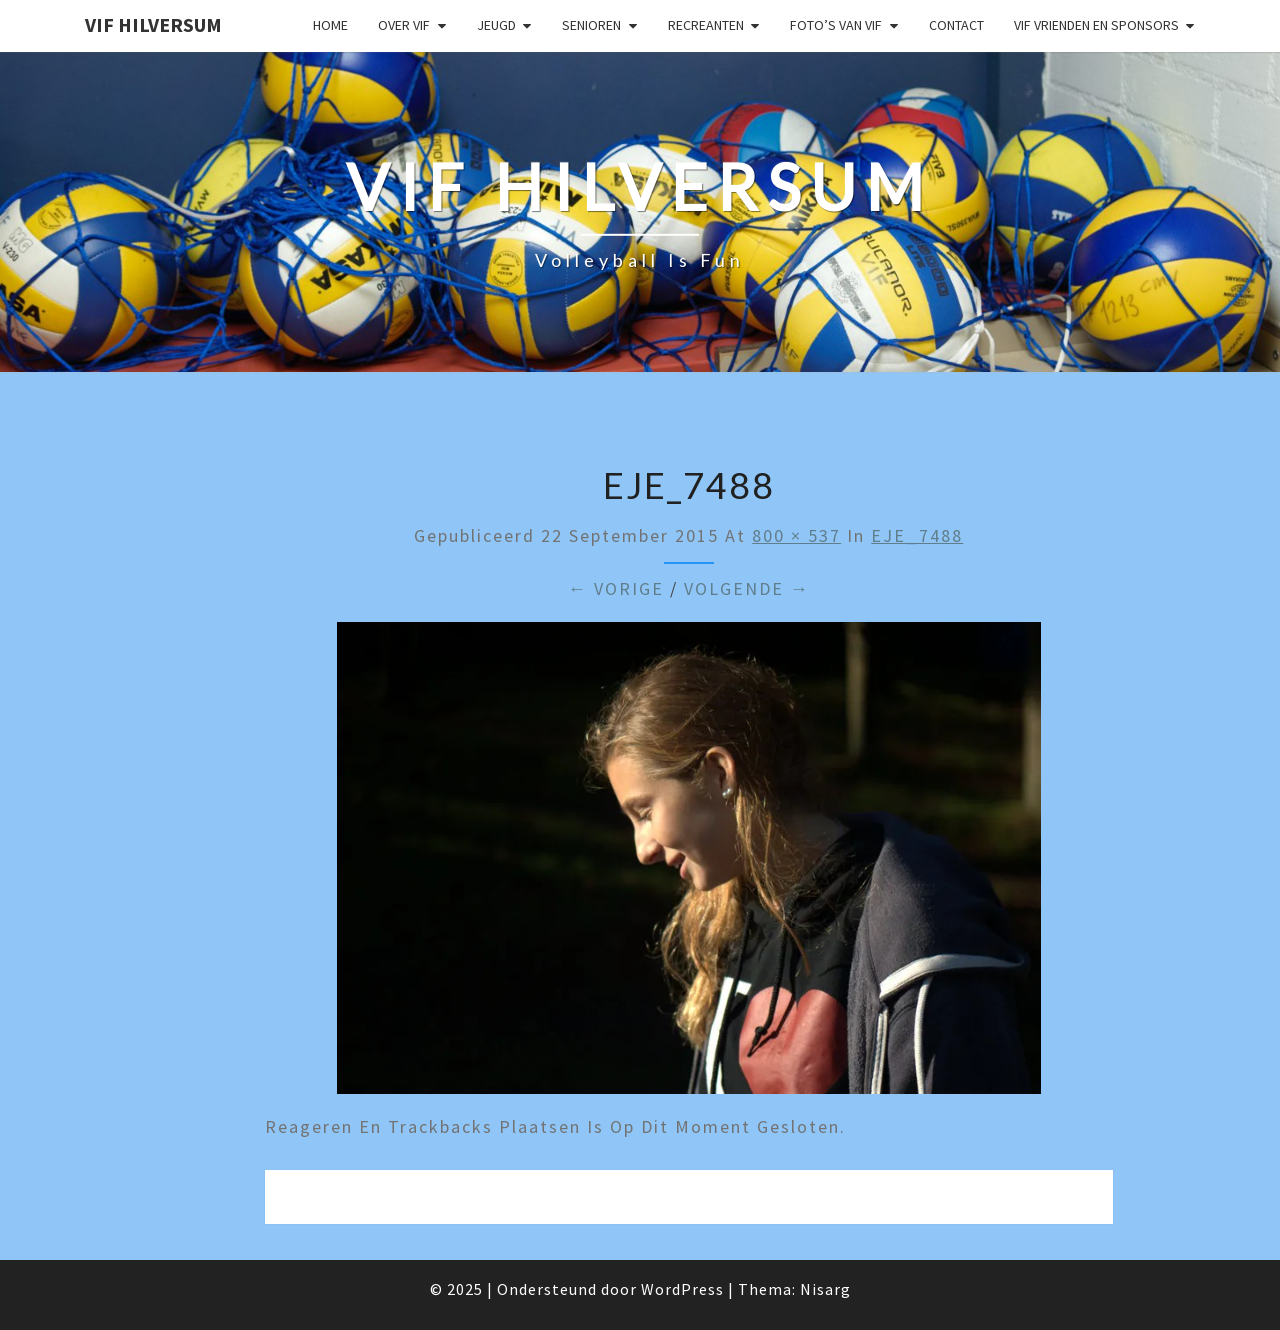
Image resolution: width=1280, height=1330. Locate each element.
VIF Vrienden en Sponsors (1096, 25)
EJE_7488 (917, 535)
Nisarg (825, 1289)
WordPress (682, 1289)
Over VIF (404, 25)
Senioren (591, 25)
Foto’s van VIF (836, 25)
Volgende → (747, 588)
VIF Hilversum (153, 24)
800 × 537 (796, 535)
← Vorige (616, 588)
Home (330, 25)
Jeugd (496, 25)
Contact (956, 25)
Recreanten (706, 25)
